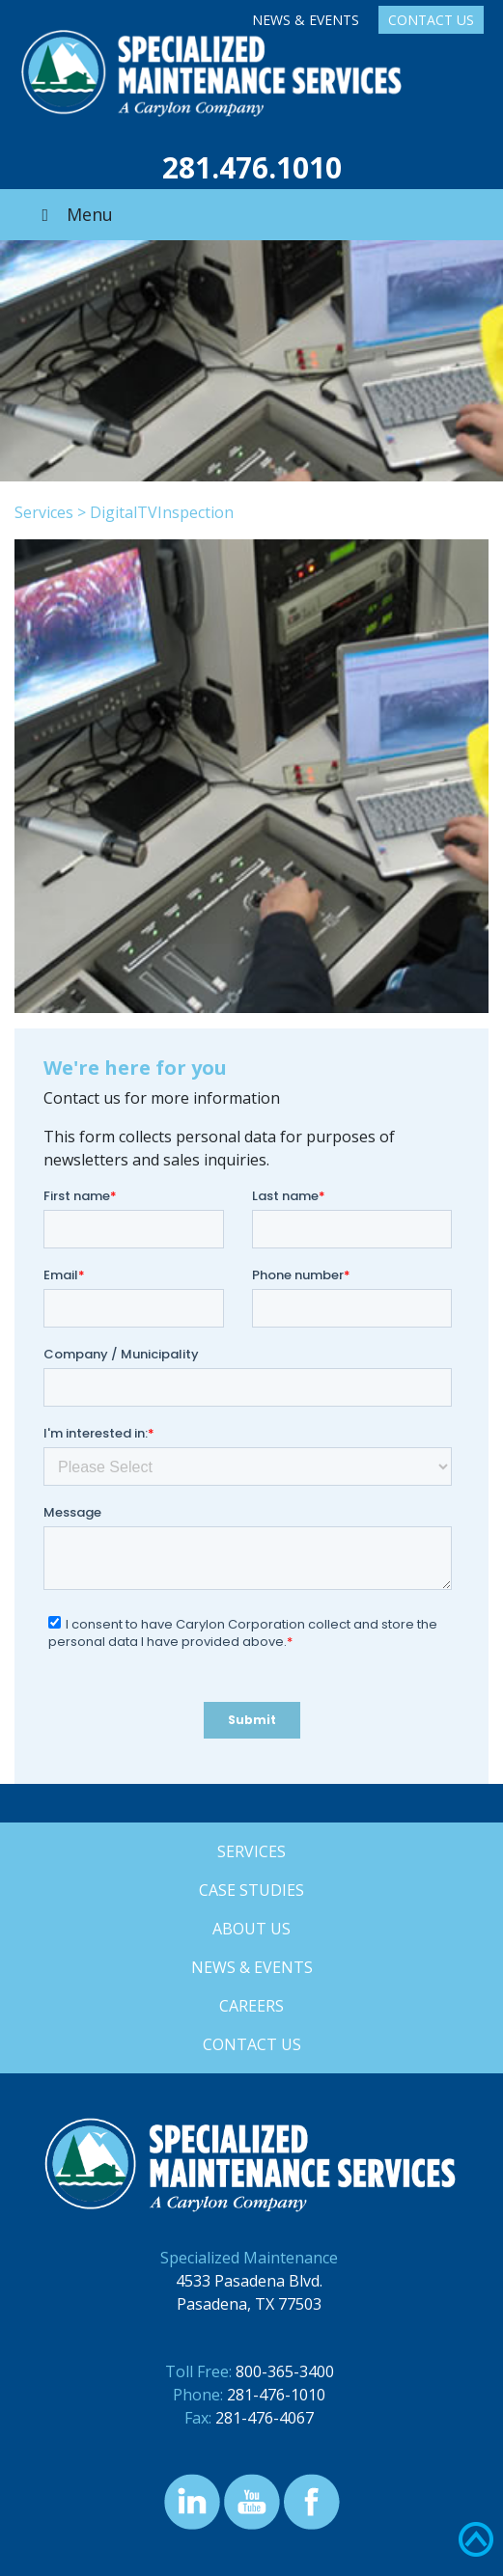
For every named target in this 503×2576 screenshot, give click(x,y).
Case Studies (251, 1890)
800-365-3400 (285, 2371)
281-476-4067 (264, 2417)
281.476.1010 (252, 167)
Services (43, 512)
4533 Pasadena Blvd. (249, 2280)
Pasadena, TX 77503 (249, 2304)
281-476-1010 (276, 2394)
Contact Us (431, 20)
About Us (251, 1928)
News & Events (305, 20)
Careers (251, 2005)
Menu (73, 214)
